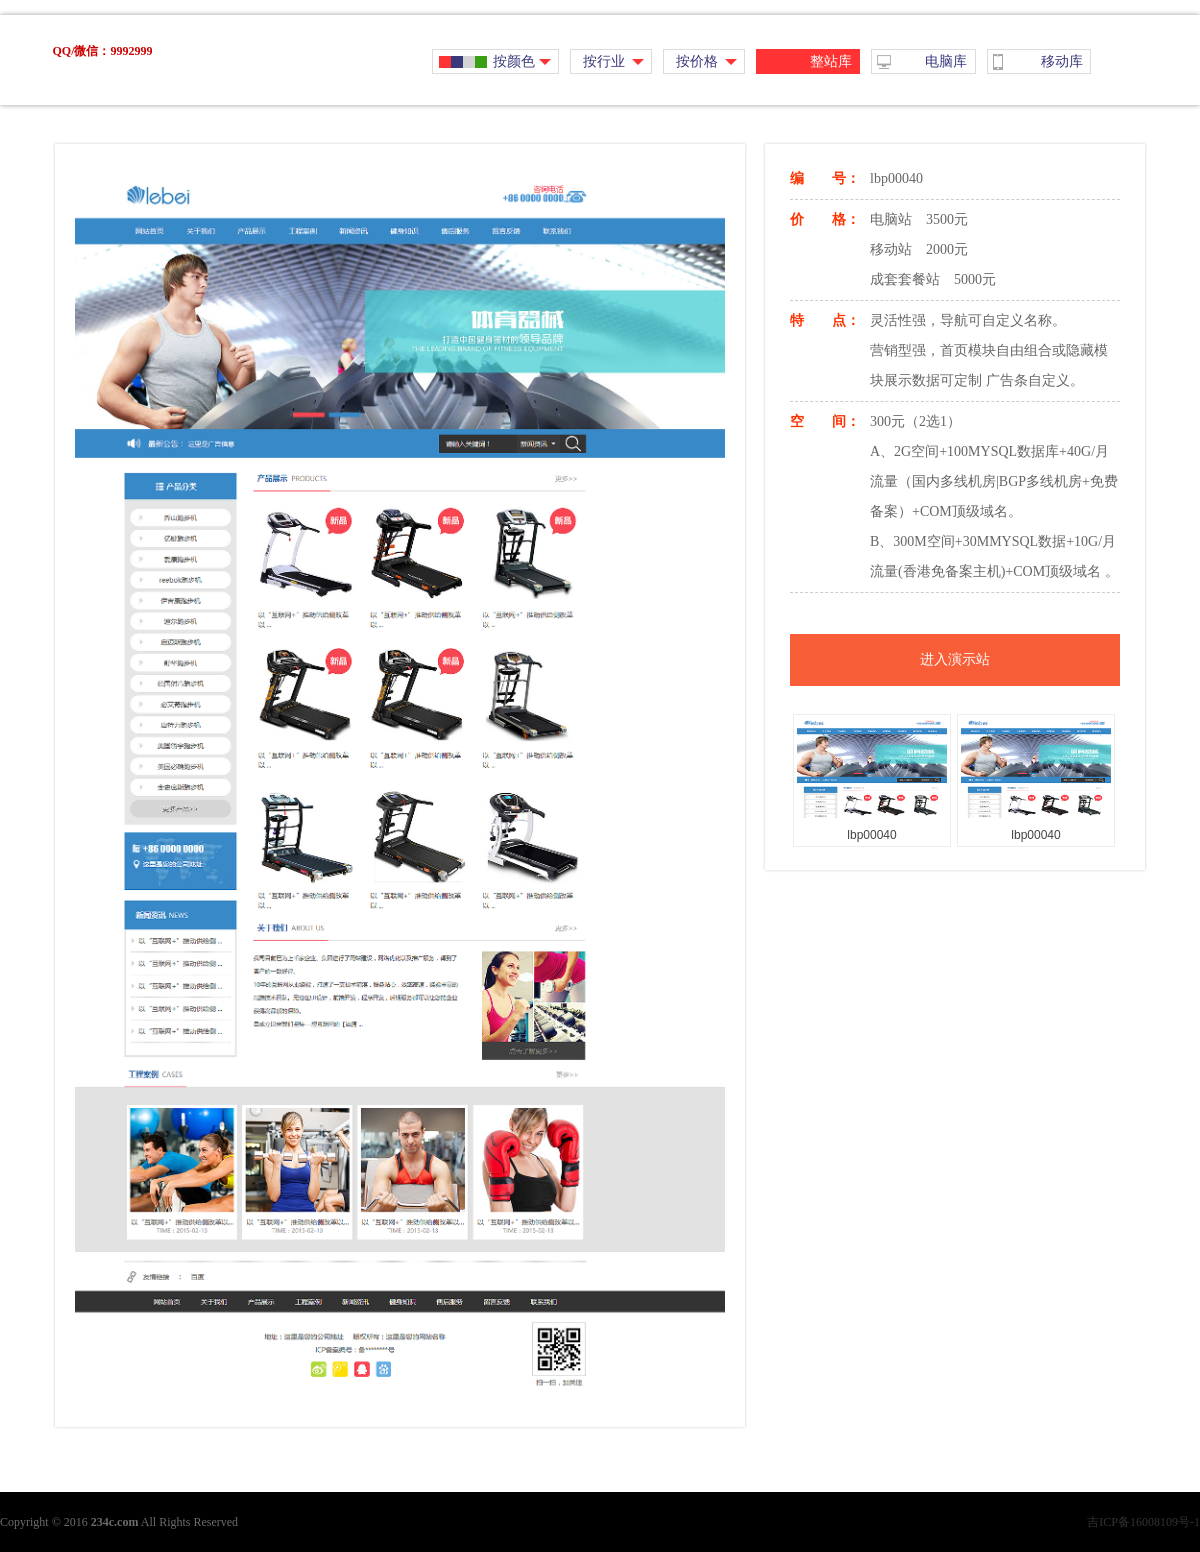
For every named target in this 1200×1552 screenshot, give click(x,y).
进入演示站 (955, 659)
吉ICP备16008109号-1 (1143, 1522)
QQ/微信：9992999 (102, 51)
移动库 (1062, 61)
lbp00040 (871, 835)
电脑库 (946, 61)
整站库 (831, 61)
